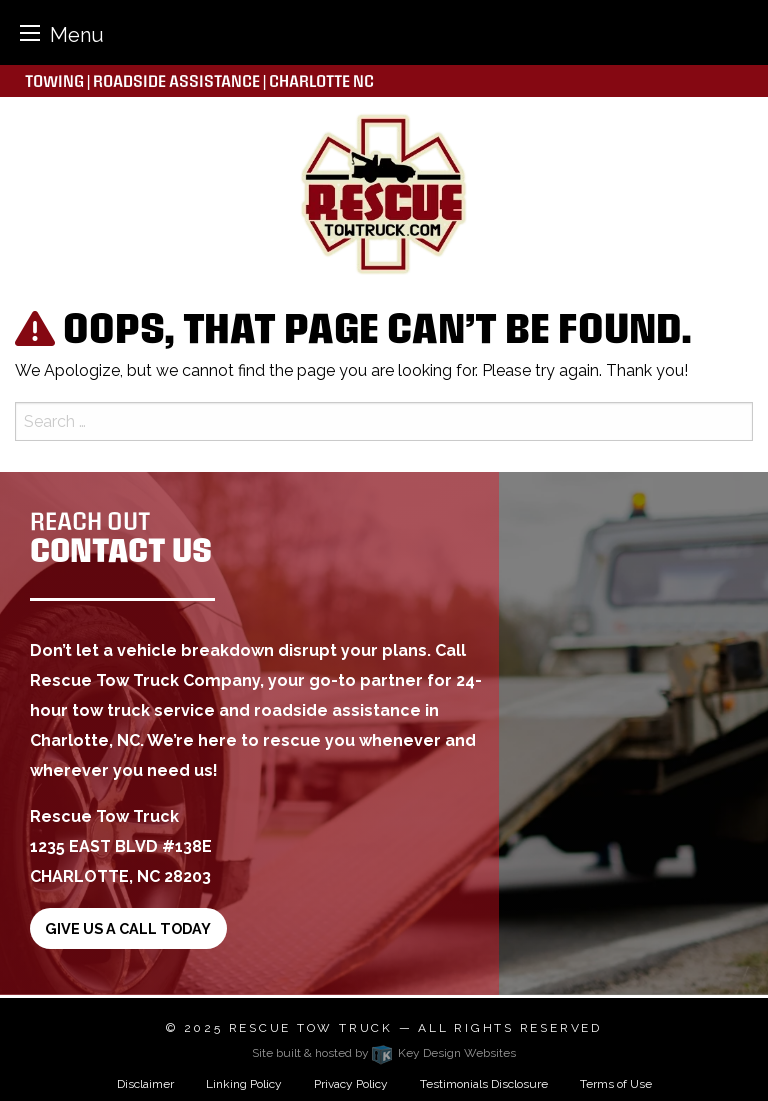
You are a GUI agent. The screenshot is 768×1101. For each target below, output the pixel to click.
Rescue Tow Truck (311, 1028)
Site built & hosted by (384, 1053)
